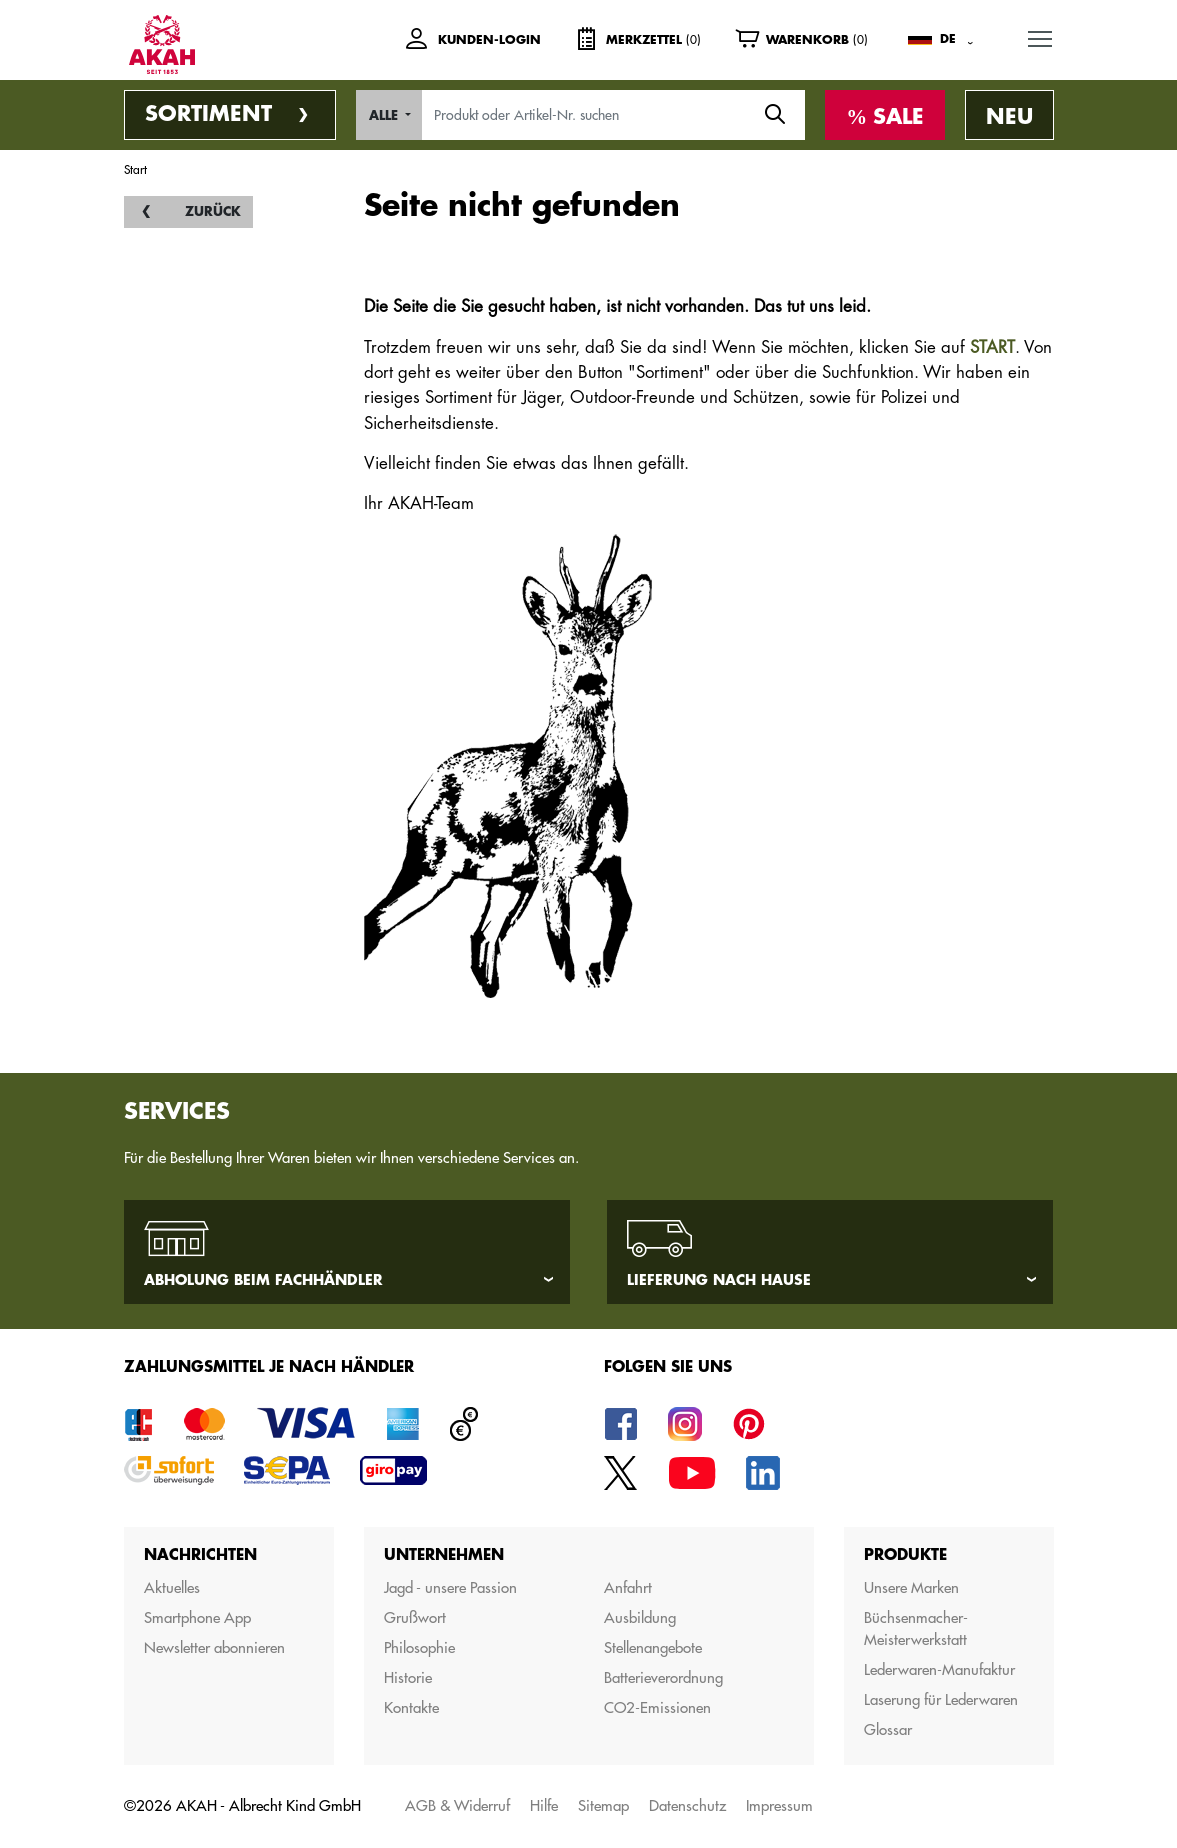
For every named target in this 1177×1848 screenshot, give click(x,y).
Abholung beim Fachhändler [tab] (263, 1280)
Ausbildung (640, 1617)
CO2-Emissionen (657, 1707)
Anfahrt (628, 1587)
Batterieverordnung (663, 1677)
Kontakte (411, 1707)
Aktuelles (172, 1587)
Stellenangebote (653, 1647)
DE (948, 39)
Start (135, 169)
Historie (408, 1677)
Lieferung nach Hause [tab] (719, 1280)
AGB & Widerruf (457, 1805)
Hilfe (544, 1805)
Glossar (888, 1729)
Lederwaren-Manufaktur (939, 1669)
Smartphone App (197, 1617)
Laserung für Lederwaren (941, 1699)
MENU (1041, 34)
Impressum (779, 1805)
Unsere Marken (911, 1587)
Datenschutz (687, 1805)
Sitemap (603, 1805)
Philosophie (419, 1647)
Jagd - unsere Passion (450, 1587)
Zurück (213, 211)
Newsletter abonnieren (214, 1647)
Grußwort (415, 1617)
